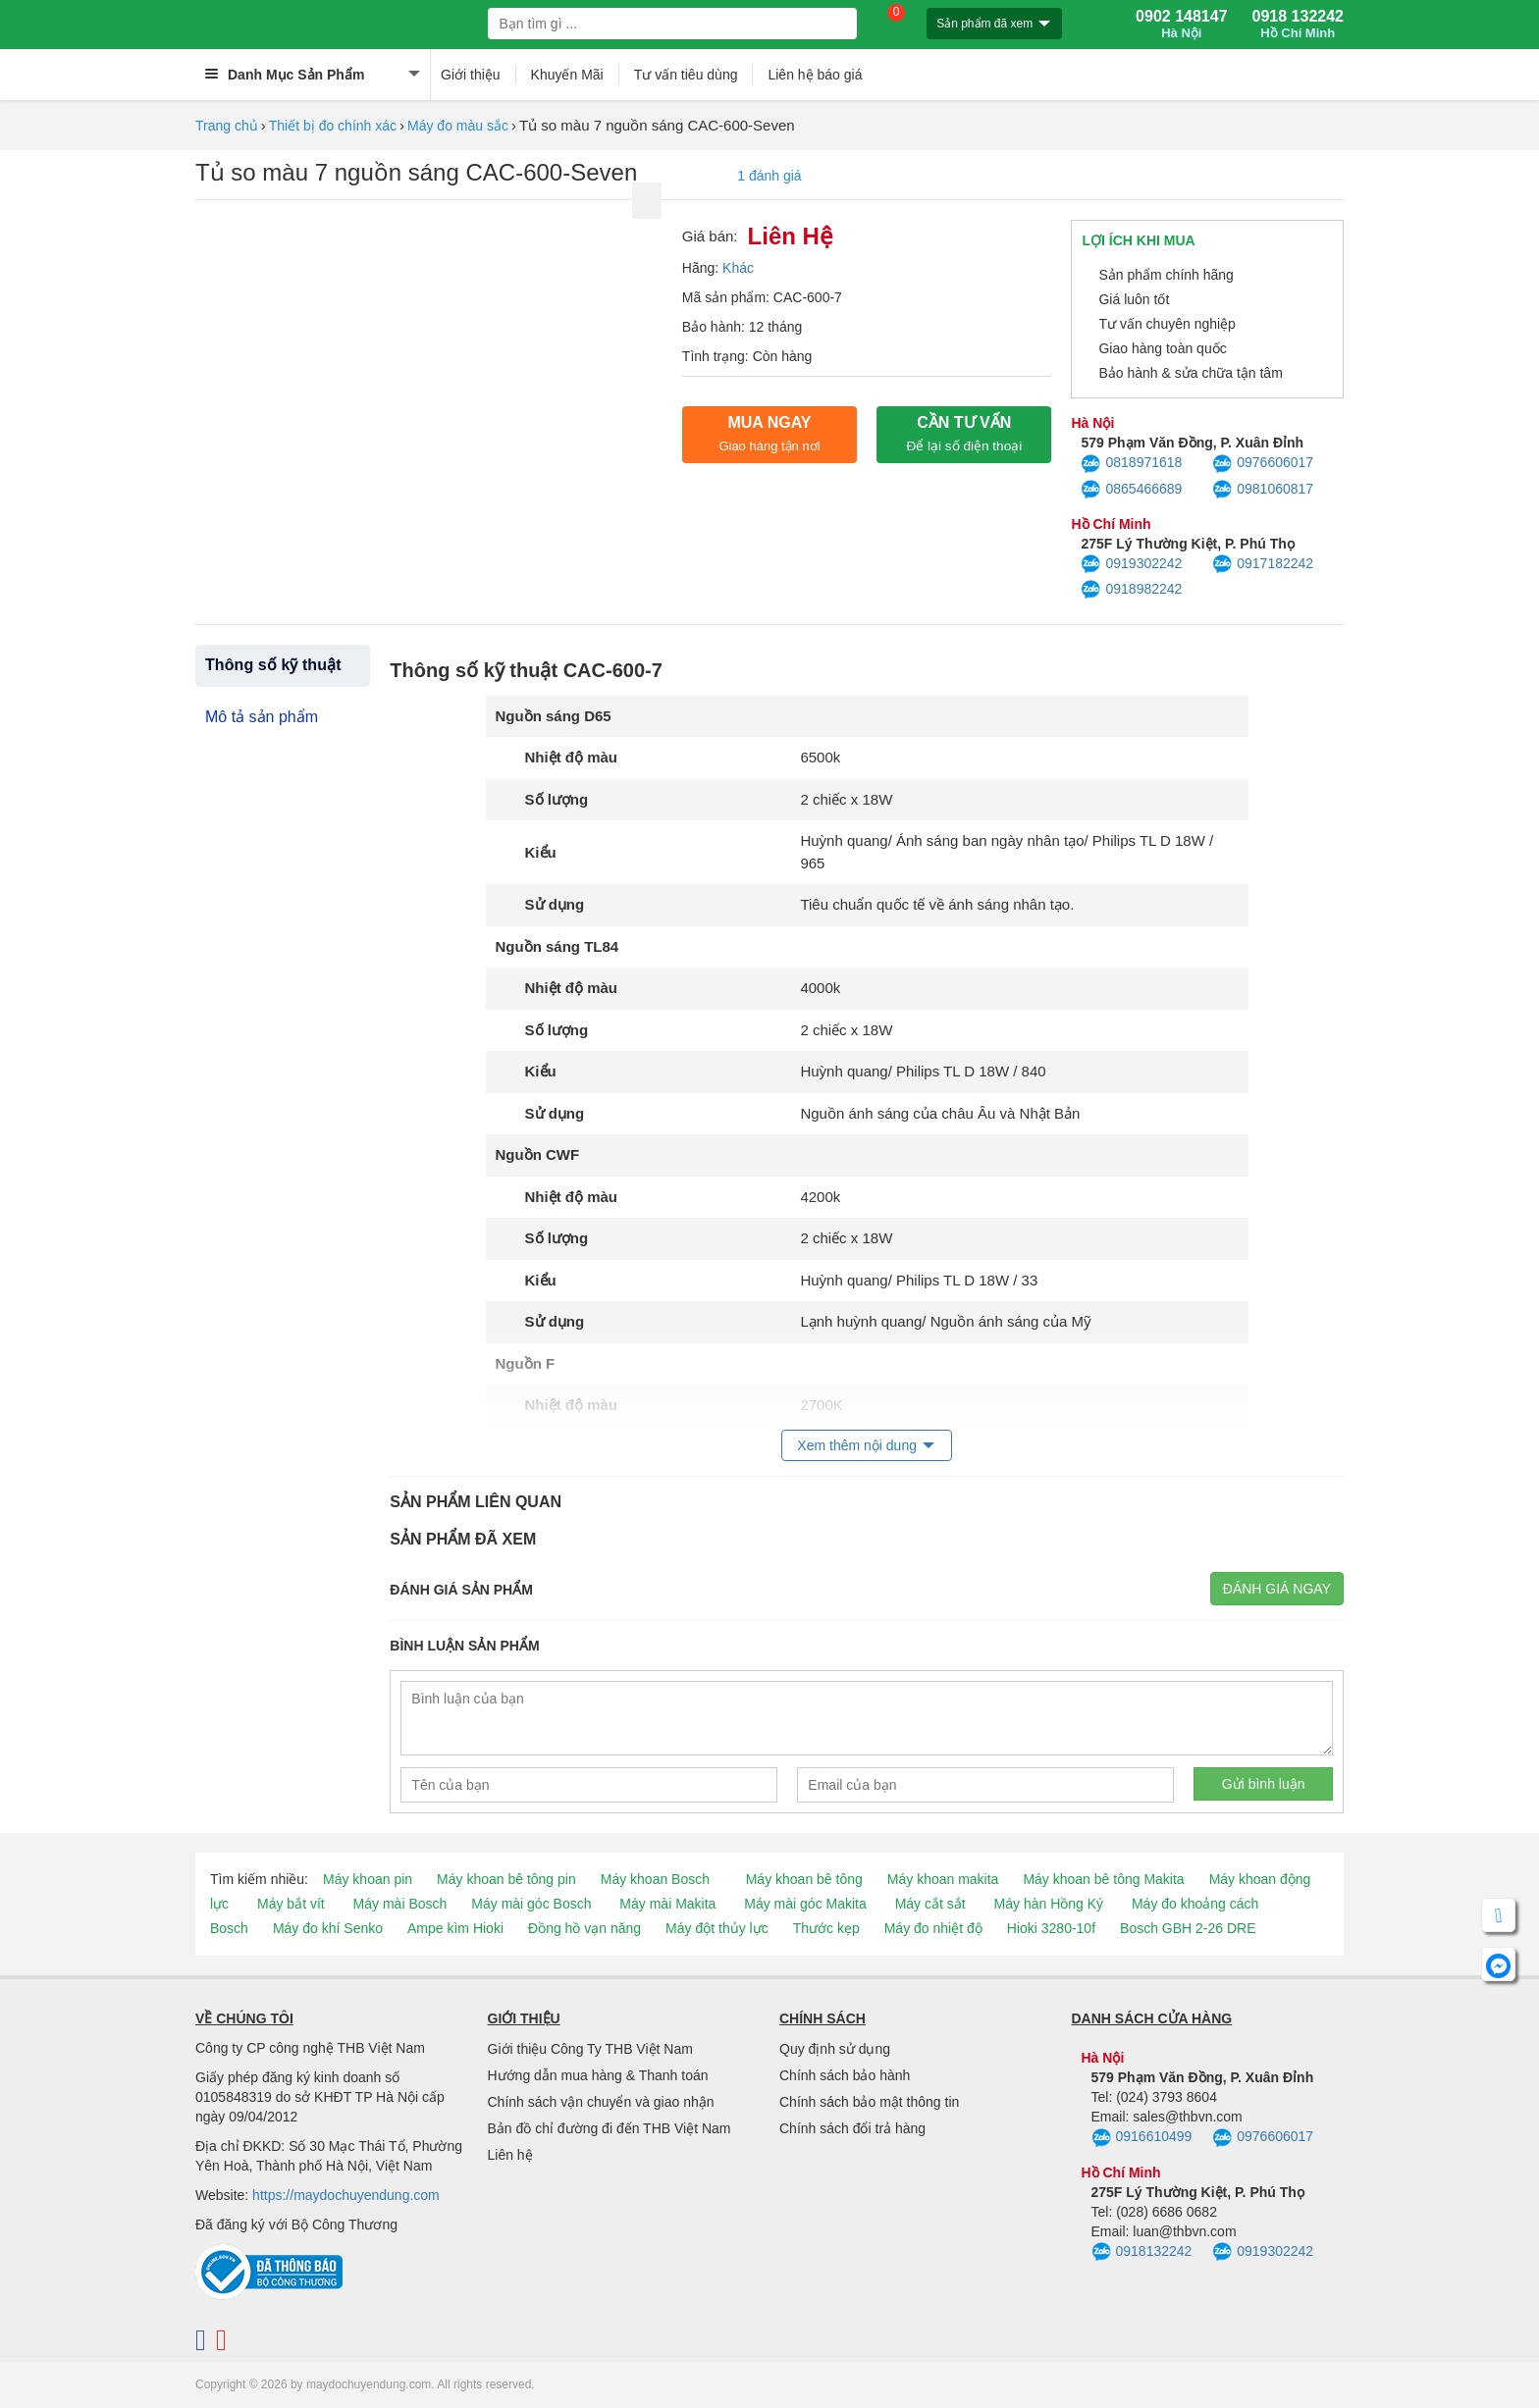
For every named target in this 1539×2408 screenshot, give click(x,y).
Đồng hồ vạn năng (584, 1928)
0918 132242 (1298, 24)
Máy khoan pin (367, 1879)
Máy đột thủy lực (717, 1928)
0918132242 (1142, 2252)
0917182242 (1262, 564)
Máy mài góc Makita (805, 1903)
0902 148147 (1181, 24)
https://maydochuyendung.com (346, 2195)
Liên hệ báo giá (815, 74)
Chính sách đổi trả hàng (852, 2128)
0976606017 (1262, 464)
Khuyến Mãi (567, 74)
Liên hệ (510, 2155)
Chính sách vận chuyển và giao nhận (601, 2102)
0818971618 (1131, 464)
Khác (738, 268)
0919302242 (1131, 564)
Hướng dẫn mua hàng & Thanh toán (598, 2075)
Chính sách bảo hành (844, 2075)
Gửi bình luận (1263, 1784)
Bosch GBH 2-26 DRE (1188, 1928)
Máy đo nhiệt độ (933, 1928)
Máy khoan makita (943, 1879)
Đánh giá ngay (1277, 1589)
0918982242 (1131, 590)
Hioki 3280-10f (1051, 1928)
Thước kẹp (826, 1928)
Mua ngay (769, 433)
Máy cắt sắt (930, 1903)
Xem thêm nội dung (857, 1445)
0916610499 (1142, 2138)
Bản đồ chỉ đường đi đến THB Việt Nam (609, 2128)
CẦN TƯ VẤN (964, 433)
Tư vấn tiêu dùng (686, 74)
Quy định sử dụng (834, 2049)
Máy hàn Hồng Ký (1049, 1903)
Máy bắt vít (291, 1903)
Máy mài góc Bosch (531, 1903)
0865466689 (1131, 489)
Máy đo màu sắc (457, 125)
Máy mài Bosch (400, 1903)
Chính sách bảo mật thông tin (869, 2102)
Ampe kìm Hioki (455, 1928)
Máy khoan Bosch (655, 1879)
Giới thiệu (471, 74)
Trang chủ (226, 125)
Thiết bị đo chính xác (333, 125)
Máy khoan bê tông (804, 1879)
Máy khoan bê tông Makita (1103, 1879)
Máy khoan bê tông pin (506, 1879)
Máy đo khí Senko (328, 1928)
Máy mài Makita (667, 1903)
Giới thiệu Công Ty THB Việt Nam (590, 2049)
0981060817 (1262, 489)
